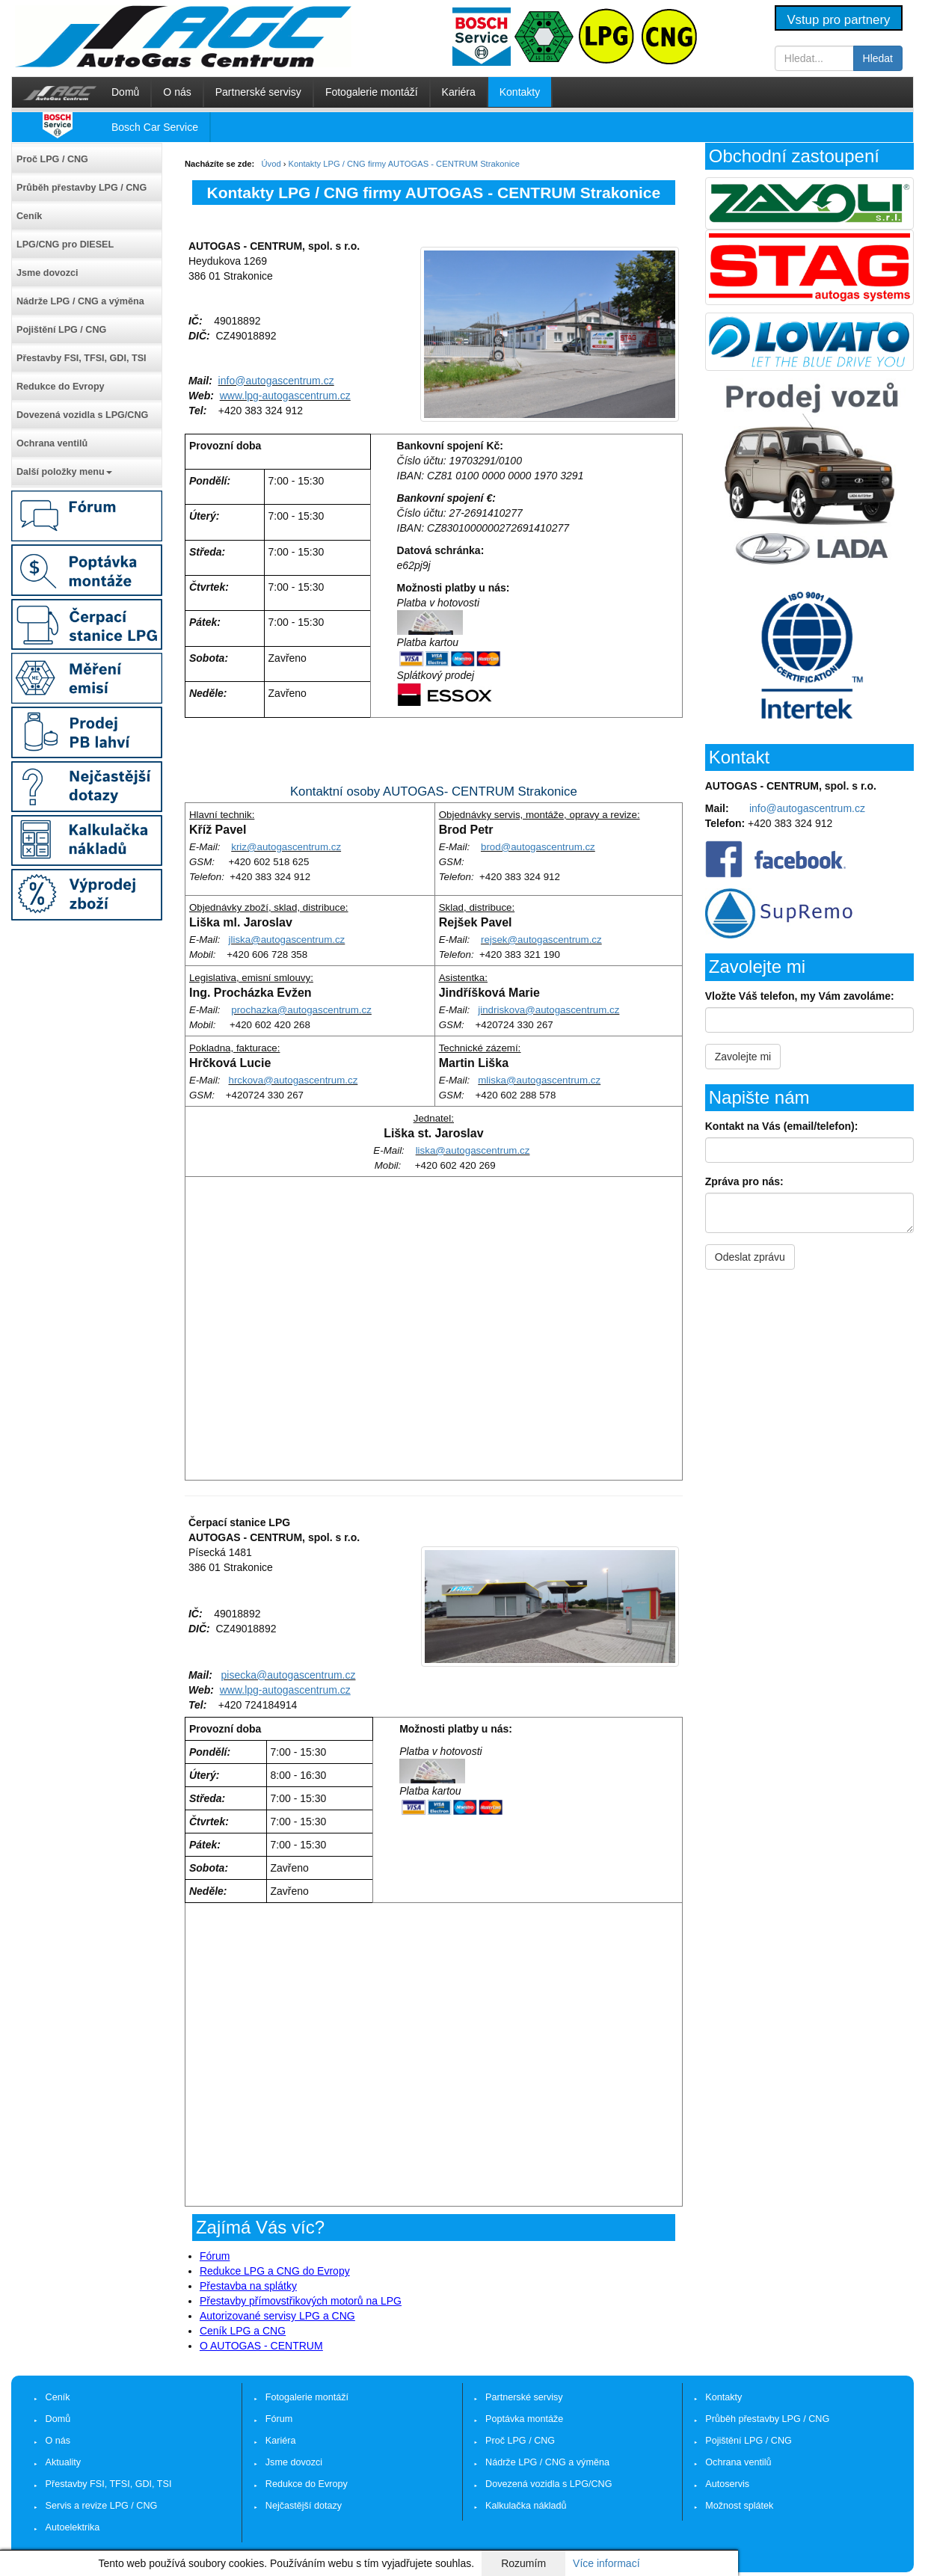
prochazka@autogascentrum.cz (301, 1009)
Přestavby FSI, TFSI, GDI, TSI (81, 358)
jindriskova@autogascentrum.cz (548, 1009)
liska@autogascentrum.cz (473, 1150)
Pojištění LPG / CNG (61, 330)
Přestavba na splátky (248, 2286)
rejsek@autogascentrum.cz (541, 939)
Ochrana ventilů (51, 443)
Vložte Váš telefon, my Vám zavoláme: (799, 996)
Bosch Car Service (154, 127)
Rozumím (523, 2563)
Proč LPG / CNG (52, 159)
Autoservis (727, 2484)
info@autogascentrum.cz (276, 381)
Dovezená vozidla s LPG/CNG (82, 415)
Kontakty (520, 92)
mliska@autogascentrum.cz (539, 1080)
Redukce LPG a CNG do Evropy (275, 2271)
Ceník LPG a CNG (243, 2331)
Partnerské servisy (258, 92)
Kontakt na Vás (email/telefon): (781, 1126)
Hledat (878, 58)
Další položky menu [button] (64, 472)
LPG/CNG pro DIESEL (65, 244)
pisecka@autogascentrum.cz (288, 1675)
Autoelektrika (73, 2527)
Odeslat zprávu (750, 1257)
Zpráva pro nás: (744, 1181)
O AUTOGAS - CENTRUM (261, 2346)
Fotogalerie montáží (371, 92)
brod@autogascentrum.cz (538, 846)
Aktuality (64, 2462)
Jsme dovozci (47, 273)
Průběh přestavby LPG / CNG (81, 187)
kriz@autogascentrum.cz (286, 846)
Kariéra (459, 92)
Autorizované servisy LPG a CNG (277, 2316)
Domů (125, 92)
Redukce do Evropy (60, 386)
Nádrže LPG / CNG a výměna (80, 301)
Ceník (29, 216)
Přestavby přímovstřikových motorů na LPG (301, 2301)
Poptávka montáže (524, 2419)
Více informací (606, 2563)
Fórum (215, 2256)
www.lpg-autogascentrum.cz (285, 396)
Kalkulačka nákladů (526, 2505)
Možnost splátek (739, 2505)
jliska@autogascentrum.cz (287, 939)
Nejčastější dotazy (303, 2505)
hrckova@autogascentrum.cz (293, 1080)
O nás (177, 92)
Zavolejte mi (743, 1057)
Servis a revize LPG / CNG (102, 2505)
